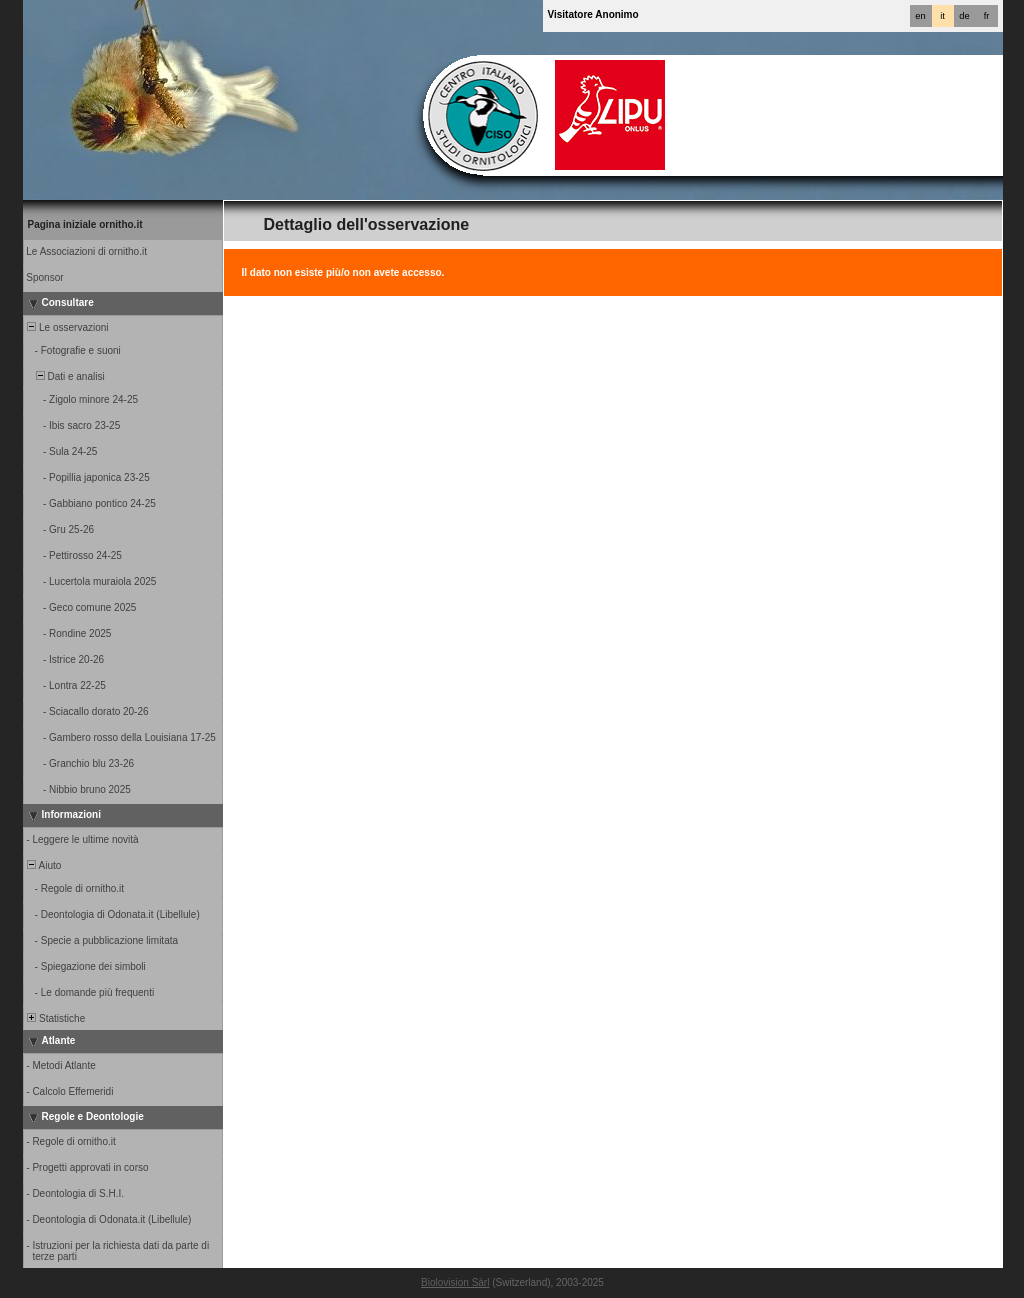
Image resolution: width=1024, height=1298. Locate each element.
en (920, 16)
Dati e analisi (65, 376)
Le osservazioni (67, 327)
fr (987, 16)
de (964, 16)
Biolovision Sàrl (455, 1282)
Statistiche (55, 1018)
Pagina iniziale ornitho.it (85, 224)
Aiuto (43, 865)
